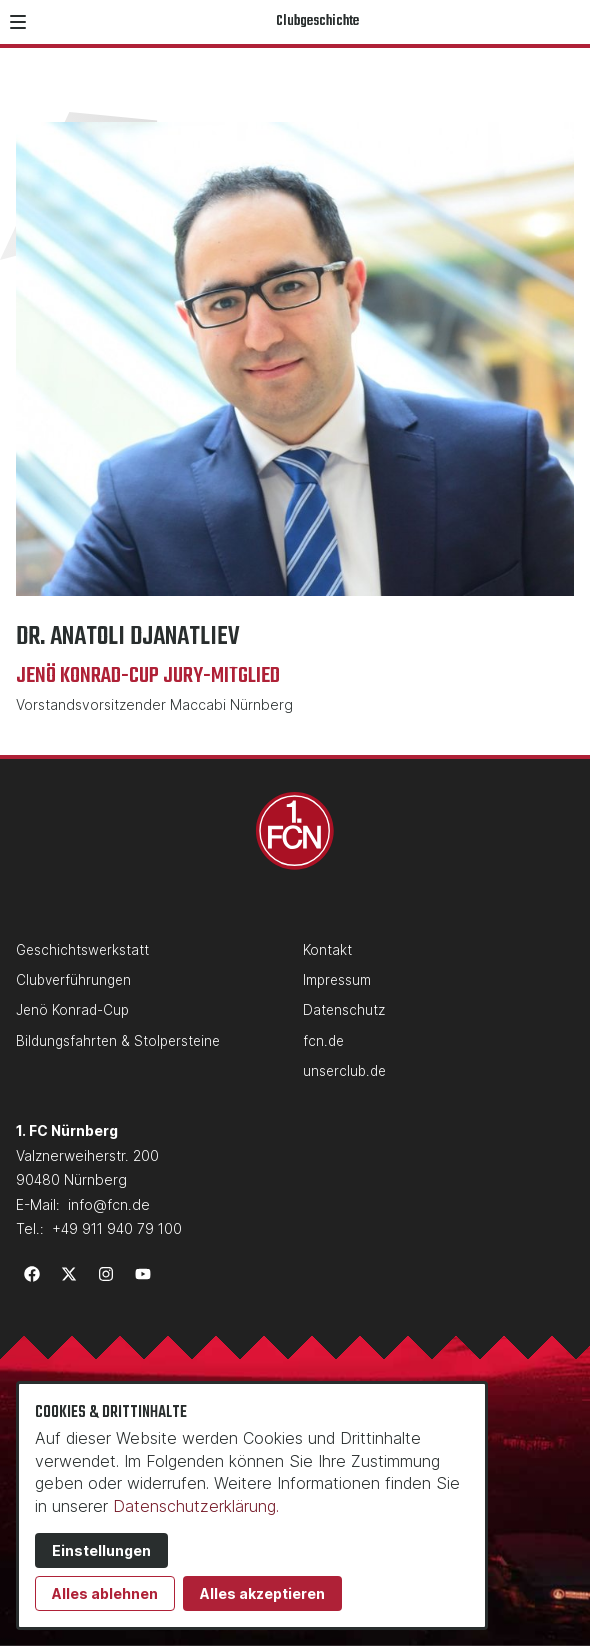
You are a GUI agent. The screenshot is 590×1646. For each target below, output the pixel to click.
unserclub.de (344, 1071)
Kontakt (327, 950)
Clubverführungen (73, 980)
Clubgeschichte (317, 21)
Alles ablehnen (105, 1593)
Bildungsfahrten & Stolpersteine (118, 1041)
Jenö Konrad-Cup (72, 1010)
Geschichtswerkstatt (82, 950)
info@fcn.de (109, 1204)
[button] (18, 22)
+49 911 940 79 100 (117, 1228)
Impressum (337, 980)
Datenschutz (344, 1010)
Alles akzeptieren (262, 1593)
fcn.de (323, 1041)
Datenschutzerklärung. (196, 1506)
